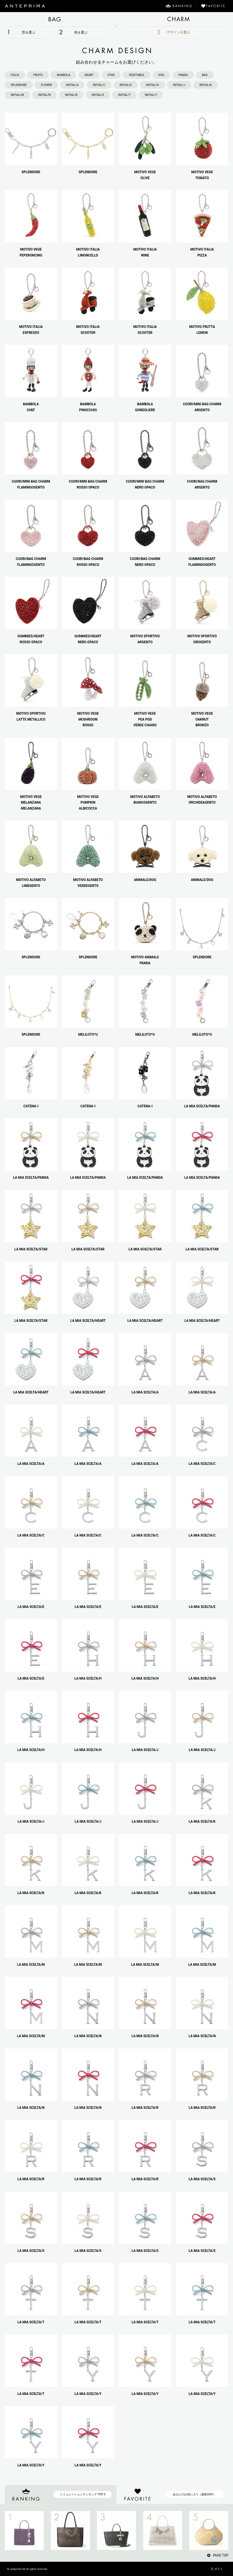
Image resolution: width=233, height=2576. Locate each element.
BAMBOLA (63, 75)
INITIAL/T (124, 95)
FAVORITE (215, 6)
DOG (161, 75)
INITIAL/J (179, 85)
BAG (55, 19)
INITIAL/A (72, 85)
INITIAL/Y (151, 95)
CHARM (178, 19)
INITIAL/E (126, 85)
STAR (111, 75)
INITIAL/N (44, 95)
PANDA (183, 75)
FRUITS (38, 75)
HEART (88, 75)
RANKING (178, 6)
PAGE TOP (220, 2555)
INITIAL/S (98, 95)
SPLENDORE (19, 85)
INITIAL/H (152, 85)
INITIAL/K (205, 85)
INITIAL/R (71, 95)
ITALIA (15, 75)
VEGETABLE (136, 75)
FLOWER (46, 85)
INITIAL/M (17, 95)
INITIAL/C (99, 85)
